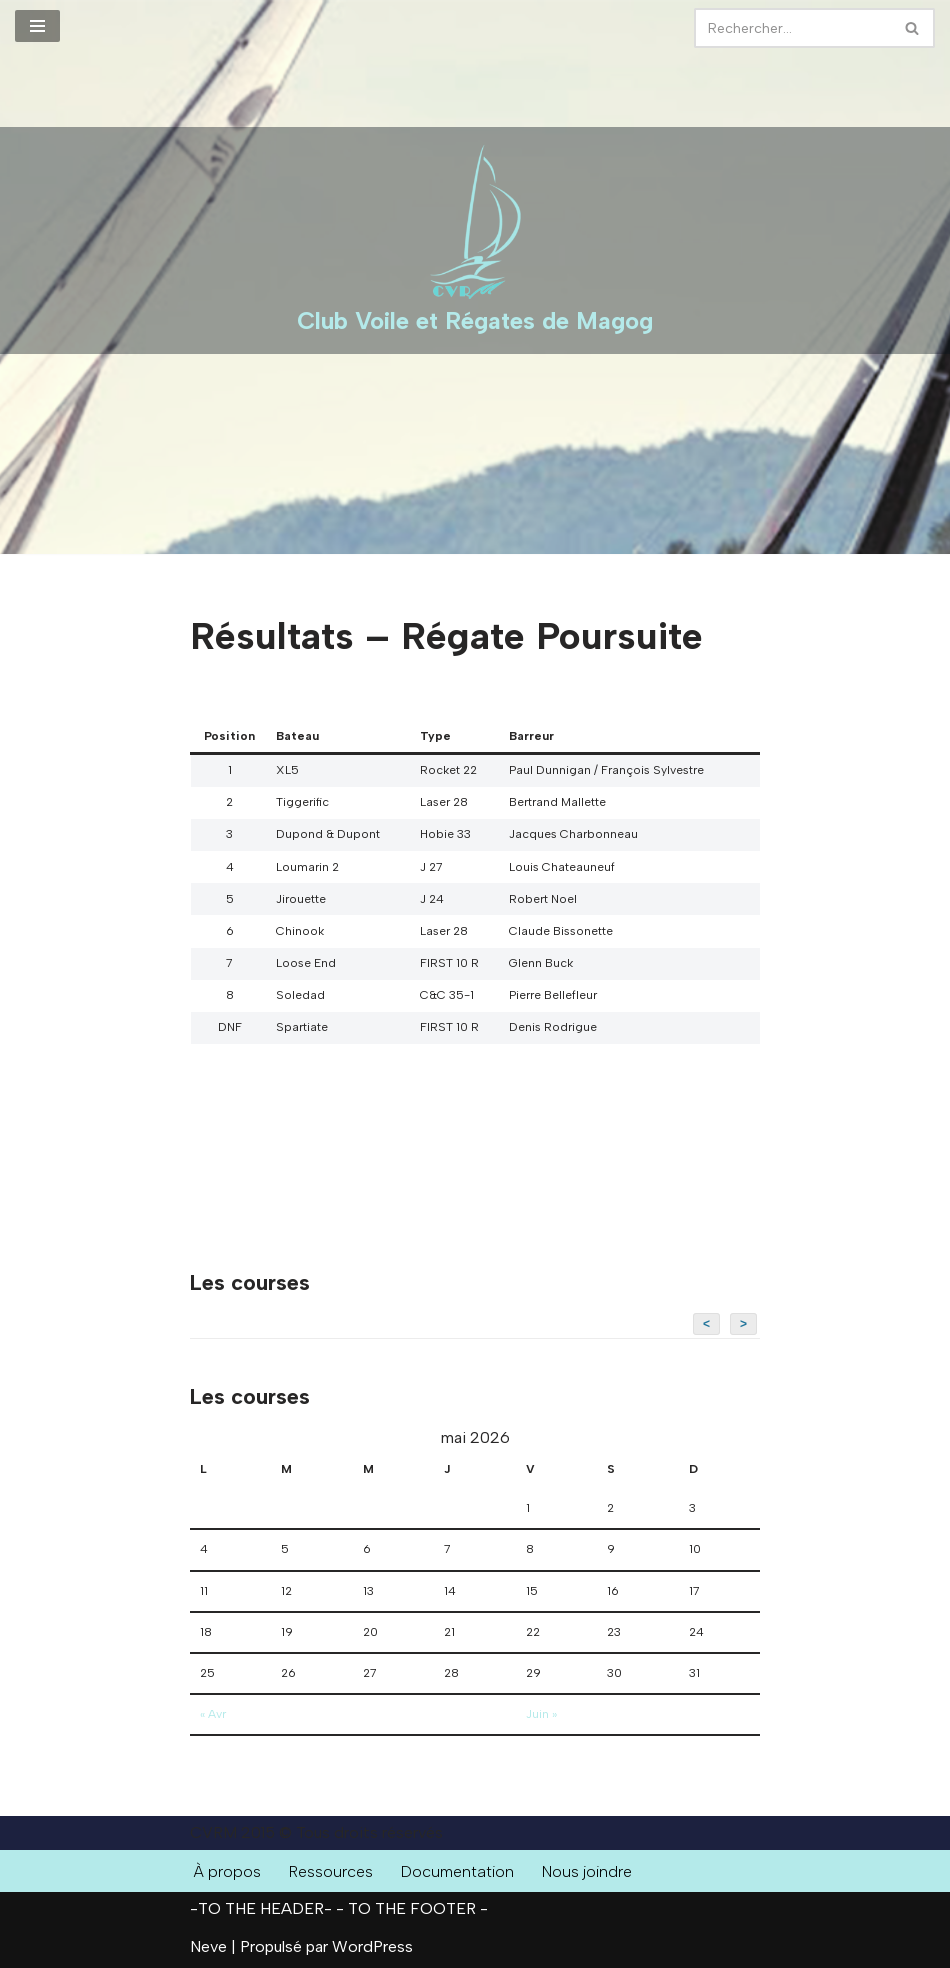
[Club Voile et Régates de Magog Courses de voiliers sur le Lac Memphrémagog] (475, 240)
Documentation (459, 1871)
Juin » (541, 1714)
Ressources (331, 1871)
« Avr (213, 1714)
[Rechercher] (792, 28)
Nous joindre (589, 1871)
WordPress (372, 1946)
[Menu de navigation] (37, 26)
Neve (208, 1946)
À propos (227, 1871)
